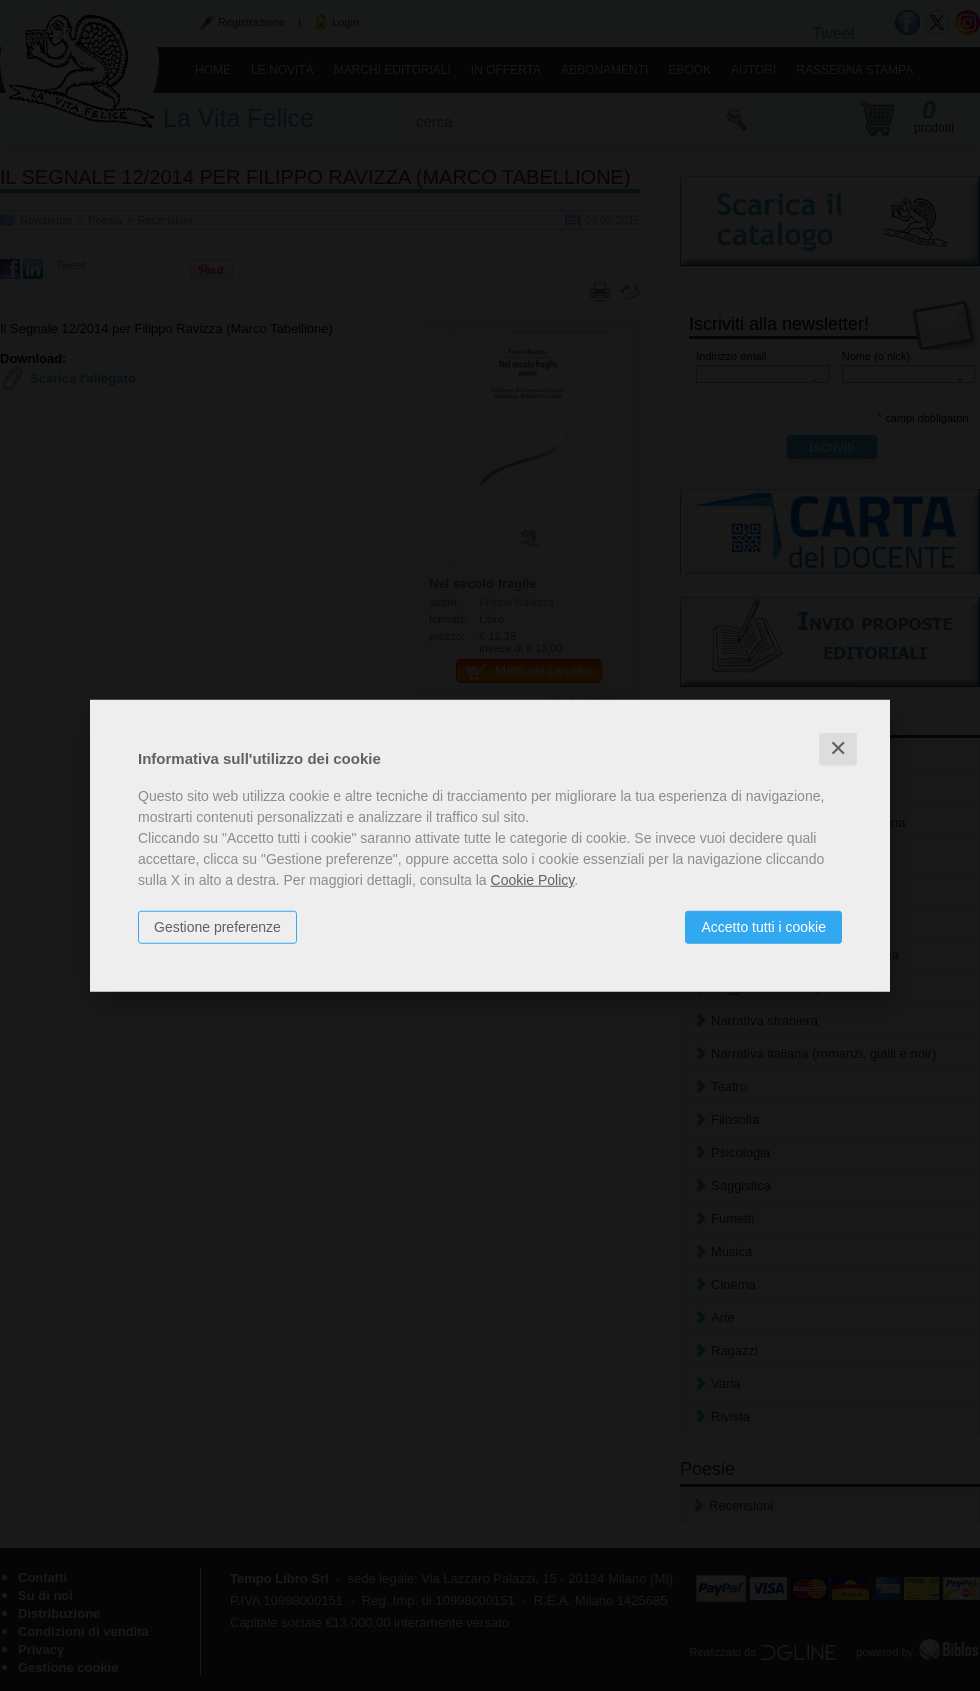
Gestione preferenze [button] (217, 927)
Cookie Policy (533, 880)
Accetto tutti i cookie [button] (763, 927)
